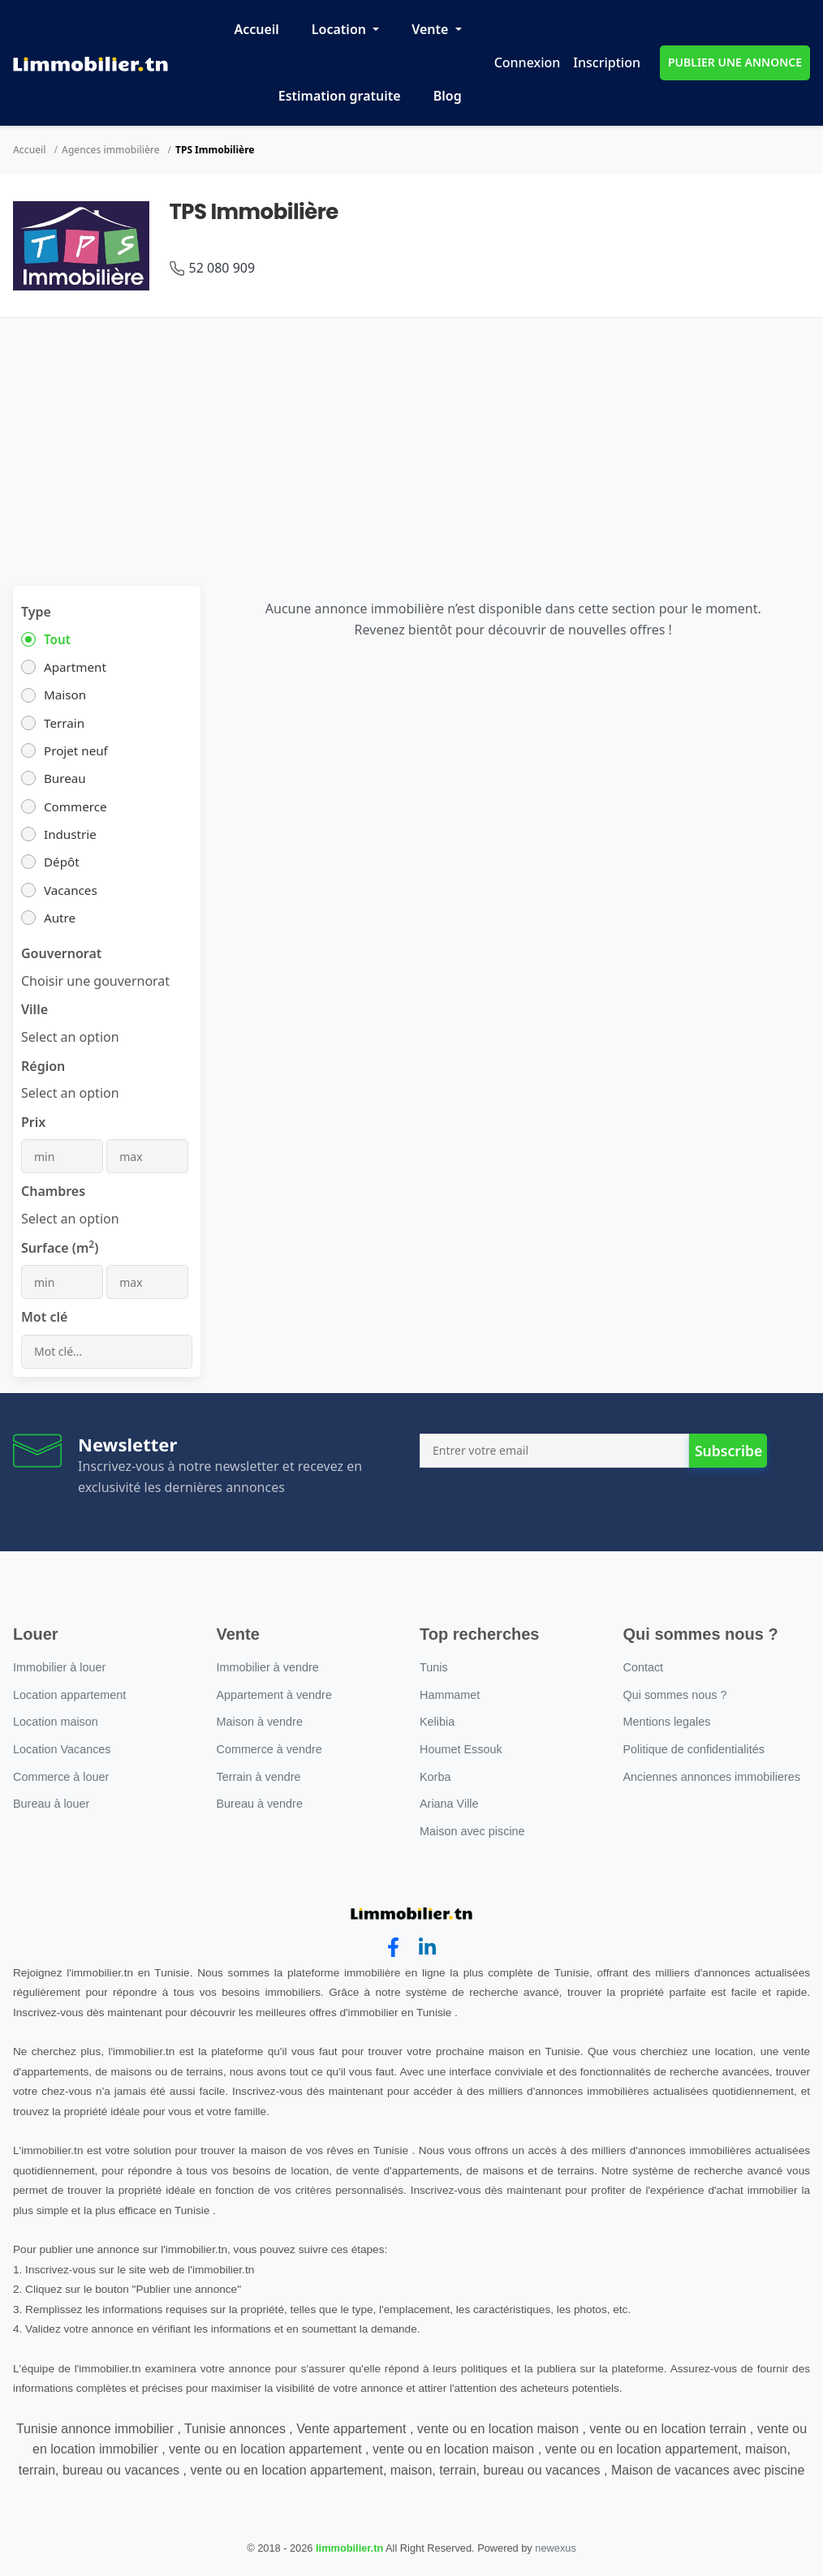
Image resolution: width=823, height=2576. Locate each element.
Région (43, 1066)
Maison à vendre (260, 1721)
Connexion (527, 62)
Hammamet (450, 1694)
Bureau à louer (51, 1803)
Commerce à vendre (269, 1749)
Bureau (65, 778)
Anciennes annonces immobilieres (711, 1776)
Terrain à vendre (259, 1776)
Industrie (70, 834)
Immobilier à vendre (268, 1667)
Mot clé (44, 1317)
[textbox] (70, 1037)
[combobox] (95, 981)
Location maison (55, 1721)
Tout (57, 639)
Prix (33, 1122)
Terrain (64, 723)
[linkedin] (427, 1948)
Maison (65, 694)
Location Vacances (62, 1749)
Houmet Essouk (461, 1749)
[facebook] (393, 1948)
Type (36, 612)
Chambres (53, 1191)
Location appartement (69, 1694)
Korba (435, 1776)
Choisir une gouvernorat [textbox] (95, 981)
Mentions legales (667, 1721)
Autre (59, 918)
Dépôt (62, 862)
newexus (555, 2548)
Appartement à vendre (274, 1694)
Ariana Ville (449, 1803)
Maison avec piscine (472, 1831)
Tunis (434, 1667)
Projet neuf (76, 750)
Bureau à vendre (260, 1803)
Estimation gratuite (339, 96)
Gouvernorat (61, 953)
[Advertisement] (411, 439)
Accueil (256, 29)
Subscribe (728, 1450)
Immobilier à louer (59, 1667)
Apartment (75, 667)
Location (340, 29)
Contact (643, 1667)
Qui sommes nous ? (675, 1694)
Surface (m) (59, 1247)
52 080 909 (222, 268)
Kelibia (437, 1721)
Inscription (606, 62)
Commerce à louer (61, 1776)
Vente (431, 29)
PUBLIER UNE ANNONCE (735, 62)
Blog (447, 96)
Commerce (75, 806)
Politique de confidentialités (694, 1749)
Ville (34, 1009)
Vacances (70, 890)
